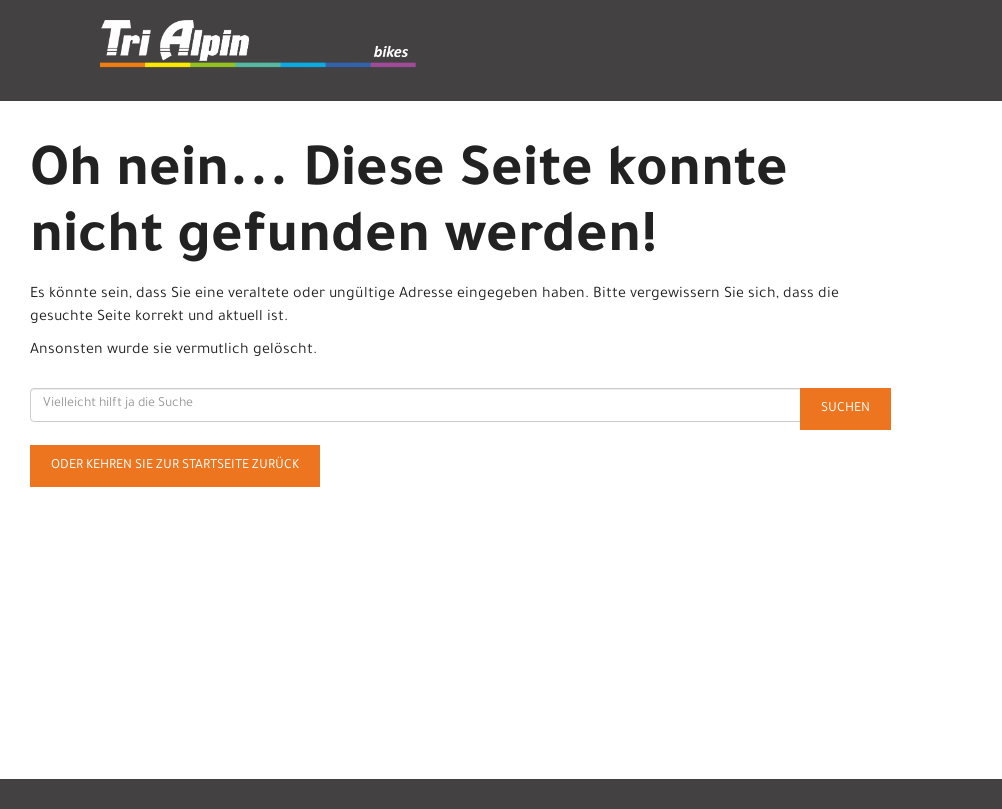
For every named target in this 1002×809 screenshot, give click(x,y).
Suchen (845, 409)
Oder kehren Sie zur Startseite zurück (175, 466)
